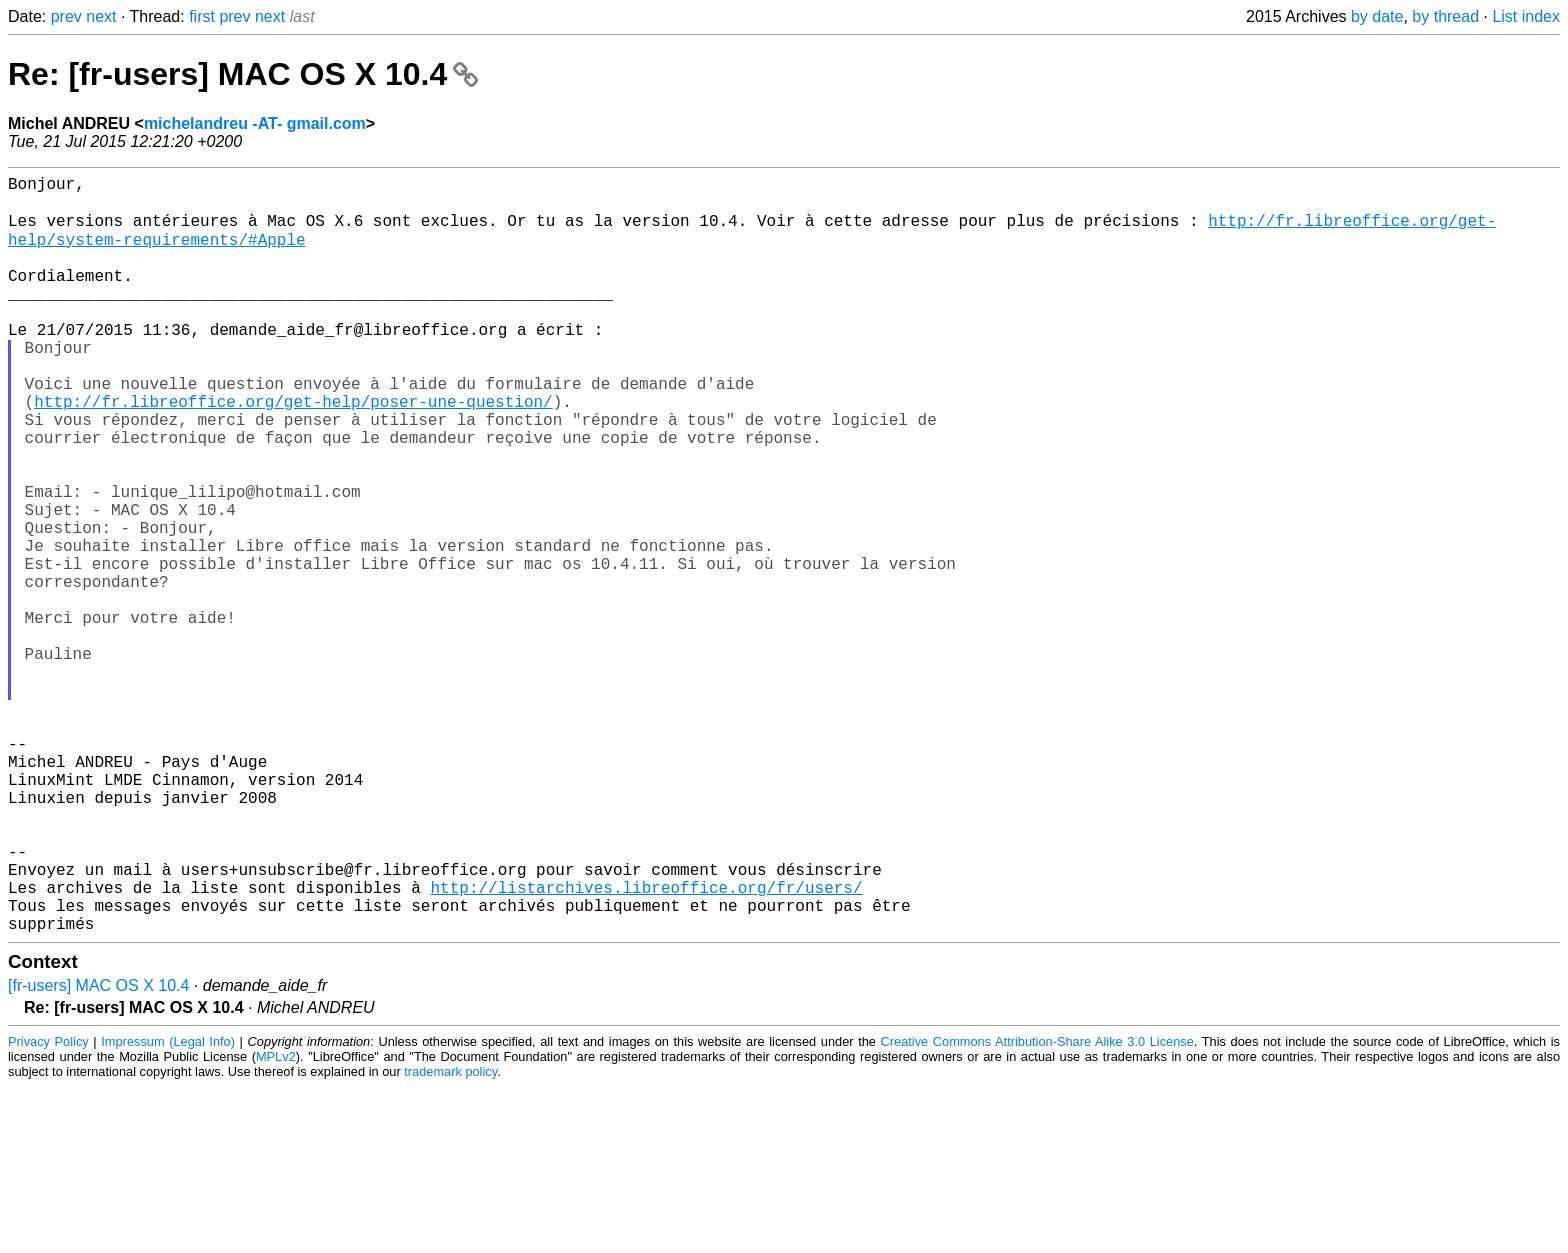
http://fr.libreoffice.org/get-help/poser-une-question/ (293, 451)
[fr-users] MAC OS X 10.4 (98, 1151)
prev (66, 16)
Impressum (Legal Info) (168, 1207)
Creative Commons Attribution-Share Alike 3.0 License (1037, 1207)
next (101, 16)
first (202, 16)
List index (1526, 16)
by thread (1445, 16)
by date (1377, 16)
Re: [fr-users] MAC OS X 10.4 (243, 74)
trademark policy (450, 1237)
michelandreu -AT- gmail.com (255, 123)
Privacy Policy (48, 1207)
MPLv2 (276, 1222)
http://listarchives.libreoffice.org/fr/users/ (646, 1045)
